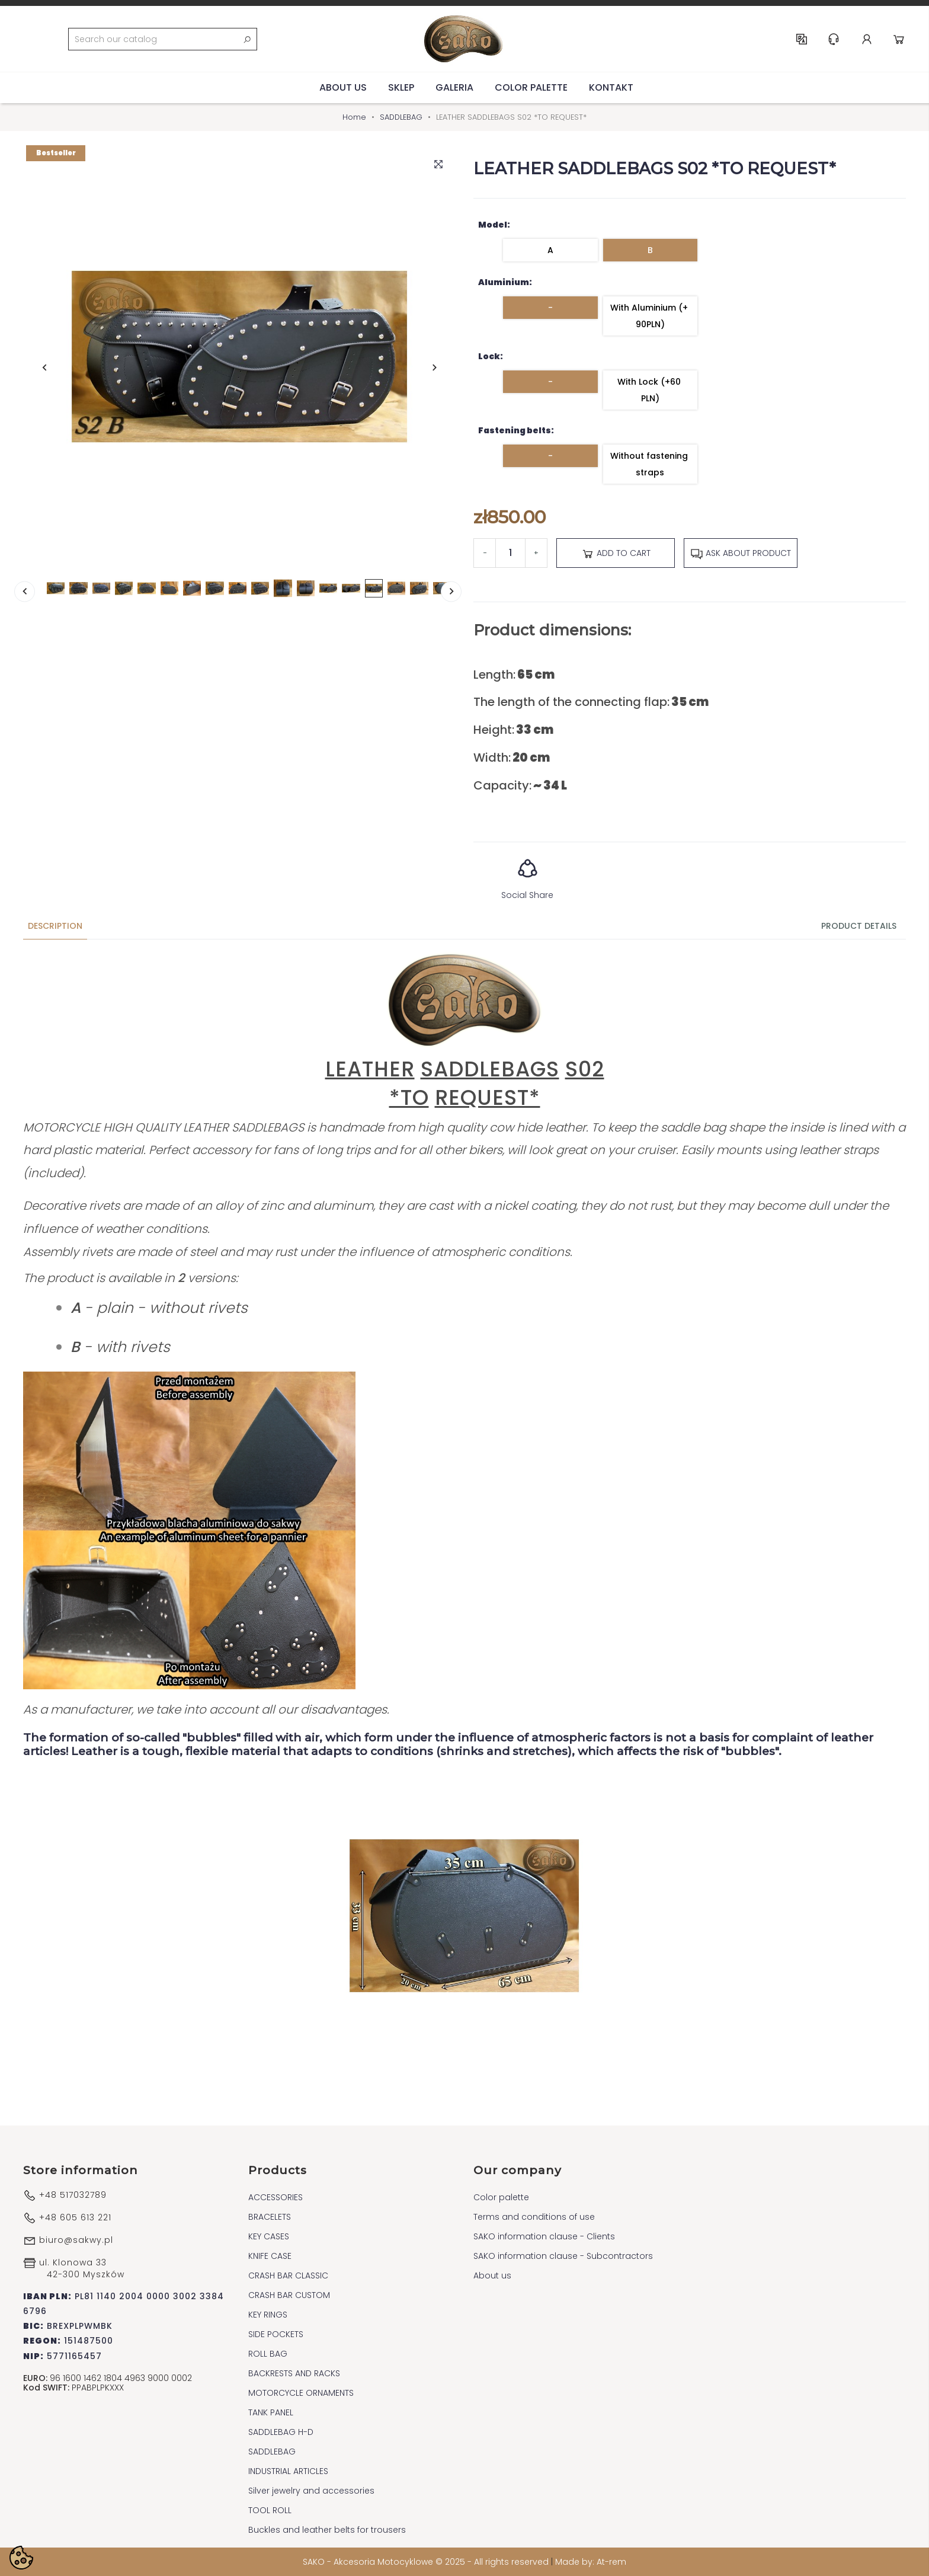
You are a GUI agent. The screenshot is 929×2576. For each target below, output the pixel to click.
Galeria (454, 87)
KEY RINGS (267, 2315)
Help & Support (834, 39)
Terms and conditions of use (534, 2217)
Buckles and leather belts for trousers (327, 2530)
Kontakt (611, 87)
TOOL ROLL (269, 2510)
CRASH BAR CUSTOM (289, 2295)
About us (343, 87)
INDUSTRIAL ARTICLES (288, 2471)
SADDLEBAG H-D (280, 2432)
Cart (899, 39)
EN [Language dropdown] (802, 39)
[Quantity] (510, 553)
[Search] (162, 39)
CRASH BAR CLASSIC (288, 2275)
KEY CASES (268, 2236)
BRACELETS (269, 2217)
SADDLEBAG (272, 2451)
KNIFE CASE (269, 2256)
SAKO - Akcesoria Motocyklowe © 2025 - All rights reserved (427, 2562)
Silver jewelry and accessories (311, 2491)
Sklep (401, 87)
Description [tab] (55, 926)
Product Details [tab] (858, 926)
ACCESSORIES (275, 2197)
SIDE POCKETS (275, 2334)
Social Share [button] (527, 875)
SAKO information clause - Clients (544, 2236)
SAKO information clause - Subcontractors (563, 2256)
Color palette (531, 87)
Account (867, 39)
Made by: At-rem (590, 2562)
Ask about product (740, 553)
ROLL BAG (267, 2354)
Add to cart (616, 553)
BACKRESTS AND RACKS (294, 2373)
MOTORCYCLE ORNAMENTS (301, 2393)
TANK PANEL (270, 2412)
